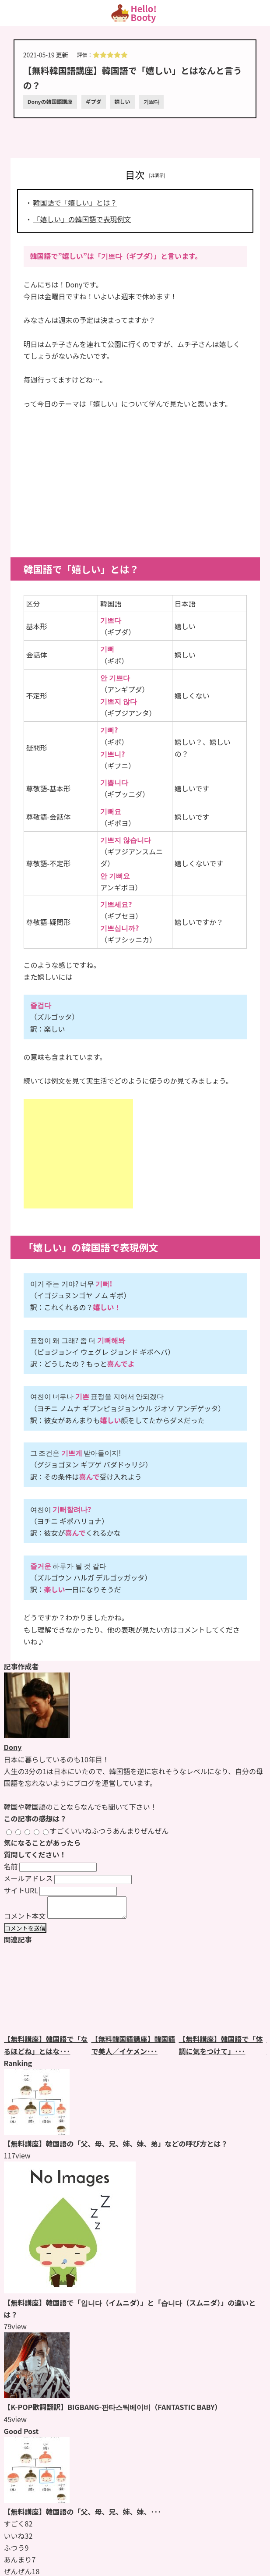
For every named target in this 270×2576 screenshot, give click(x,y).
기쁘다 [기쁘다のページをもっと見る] (151, 101)
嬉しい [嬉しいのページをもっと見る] (122, 101)
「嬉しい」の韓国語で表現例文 (82, 219)
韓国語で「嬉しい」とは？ (75, 202)
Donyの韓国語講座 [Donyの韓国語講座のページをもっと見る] (50, 101)
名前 (11, 1866)
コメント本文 (25, 1919)
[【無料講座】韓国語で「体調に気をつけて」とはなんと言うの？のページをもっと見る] (222, 1993)
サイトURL (21, 1890)
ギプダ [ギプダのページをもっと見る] (94, 101)
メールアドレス (28, 1878)
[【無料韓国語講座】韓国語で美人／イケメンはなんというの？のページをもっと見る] (135, 1993)
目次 (134, 174)
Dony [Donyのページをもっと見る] (13, 1747)
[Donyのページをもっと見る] (37, 1735)
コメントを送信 (25, 1932)
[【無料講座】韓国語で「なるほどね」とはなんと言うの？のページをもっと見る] (47, 1993)
